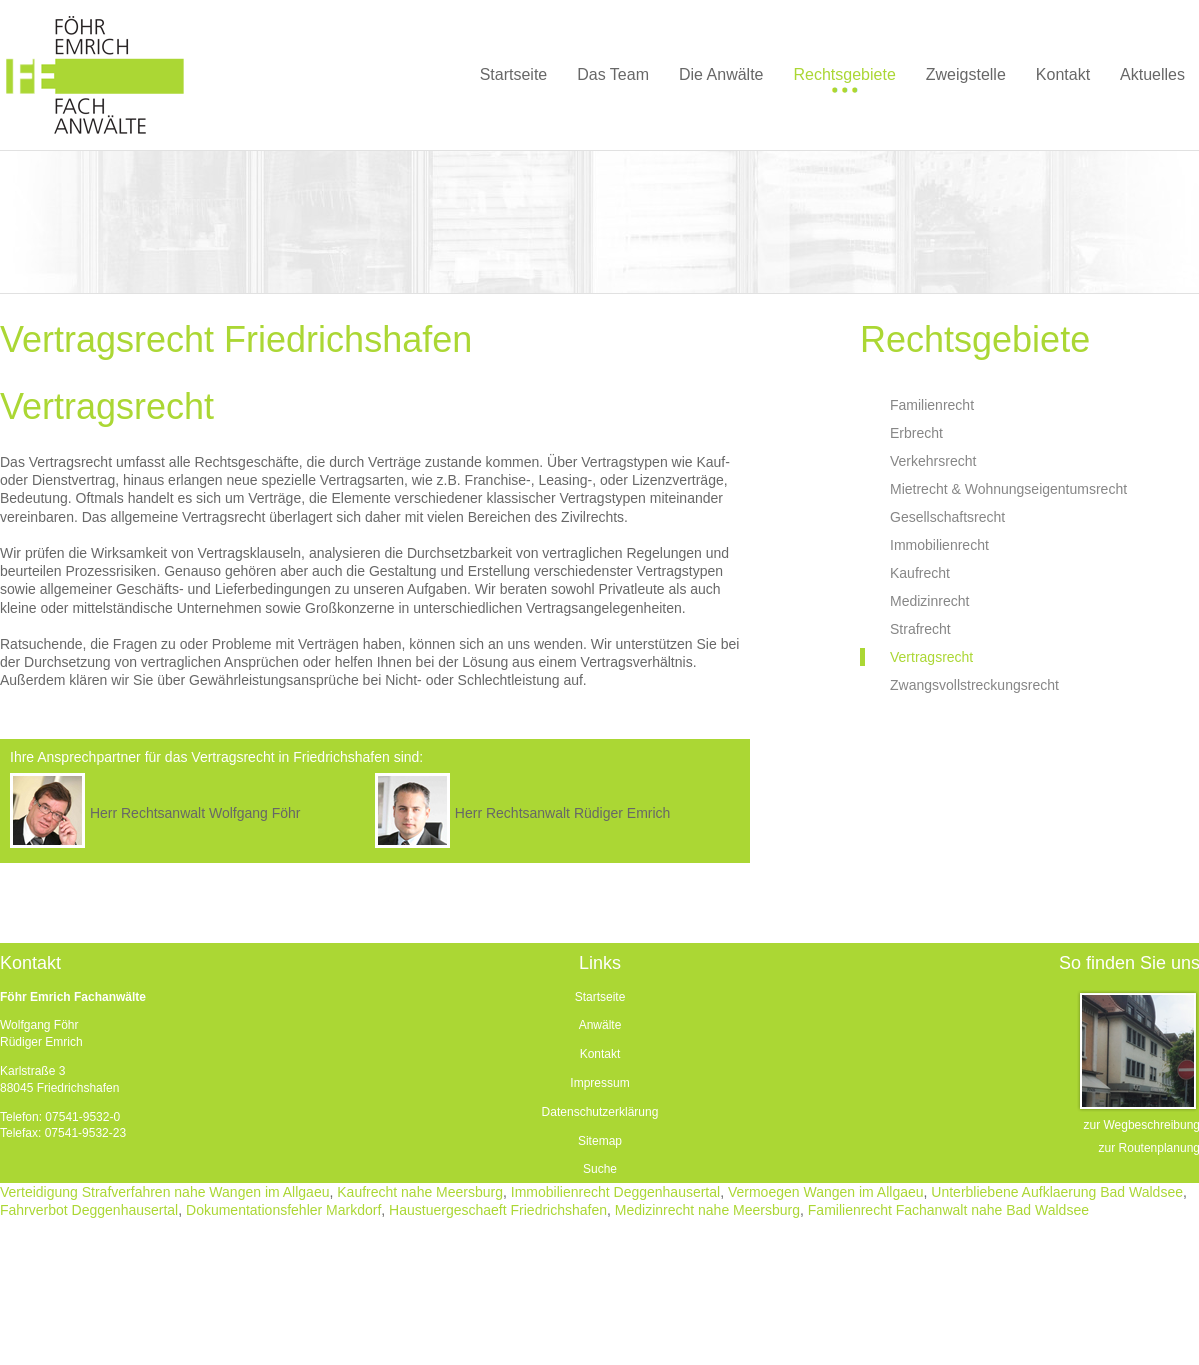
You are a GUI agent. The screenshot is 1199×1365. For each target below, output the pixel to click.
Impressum (599, 1083)
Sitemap (600, 1141)
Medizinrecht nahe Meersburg (707, 1210)
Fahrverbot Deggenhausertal (89, 1210)
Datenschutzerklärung (600, 1112)
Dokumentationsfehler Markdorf (283, 1210)
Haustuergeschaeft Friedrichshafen (498, 1210)
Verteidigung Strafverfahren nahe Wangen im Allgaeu (164, 1192)
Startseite (600, 997)
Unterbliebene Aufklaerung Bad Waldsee (1057, 1192)
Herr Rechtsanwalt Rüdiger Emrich (563, 813)
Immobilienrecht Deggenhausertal (615, 1192)
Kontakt (600, 1054)
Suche (600, 1169)
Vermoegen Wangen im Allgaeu (826, 1192)
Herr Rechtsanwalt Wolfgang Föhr (195, 813)
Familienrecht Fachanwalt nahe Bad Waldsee (948, 1210)
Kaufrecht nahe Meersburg (420, 1192)
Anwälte (600, 1025)
